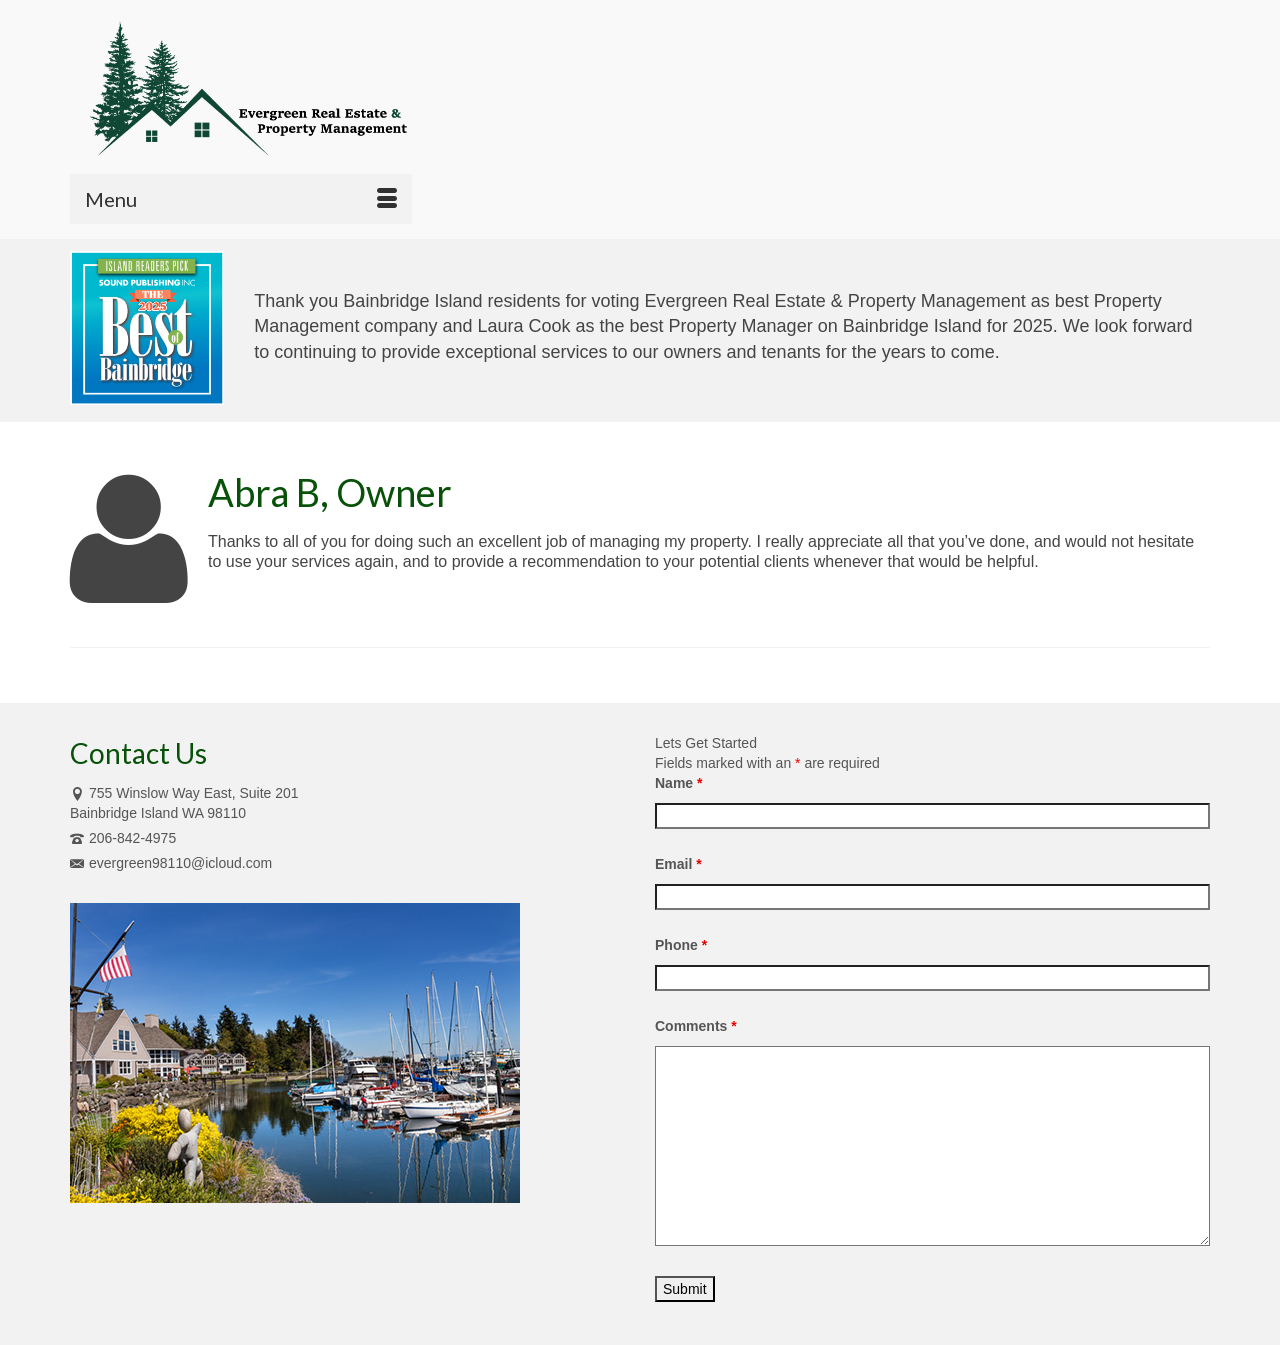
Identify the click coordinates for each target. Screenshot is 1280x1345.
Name (678, 783)
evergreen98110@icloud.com (171, 863)
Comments (696, 1026)
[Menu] (241, 199)
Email (678, 864)
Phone (681, 945)
